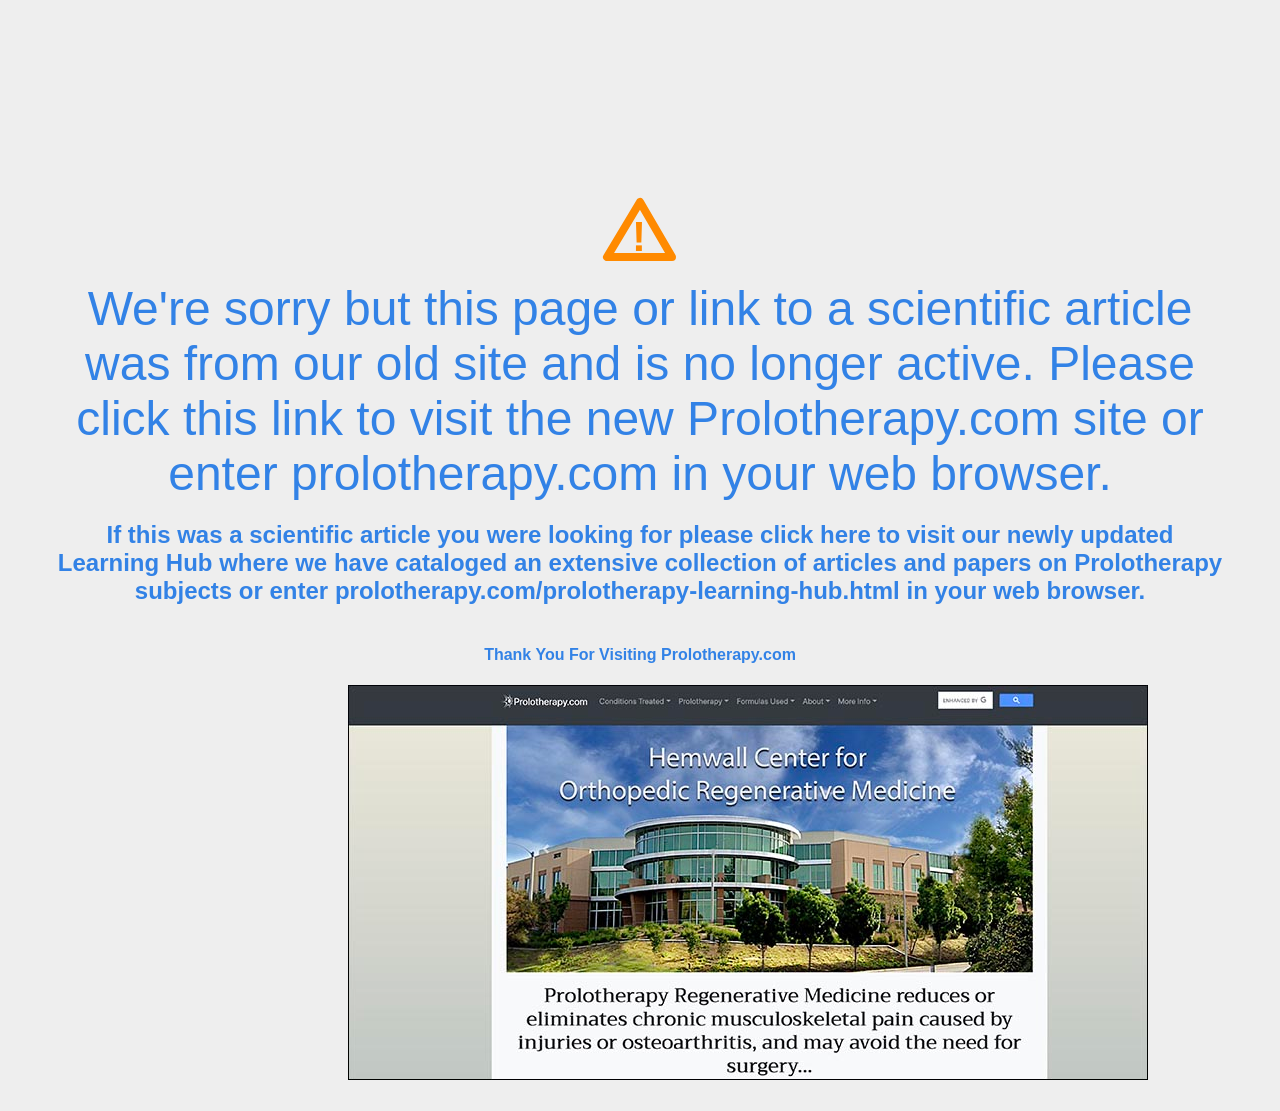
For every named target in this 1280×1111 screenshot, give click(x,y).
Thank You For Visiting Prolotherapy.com (640, 654)
